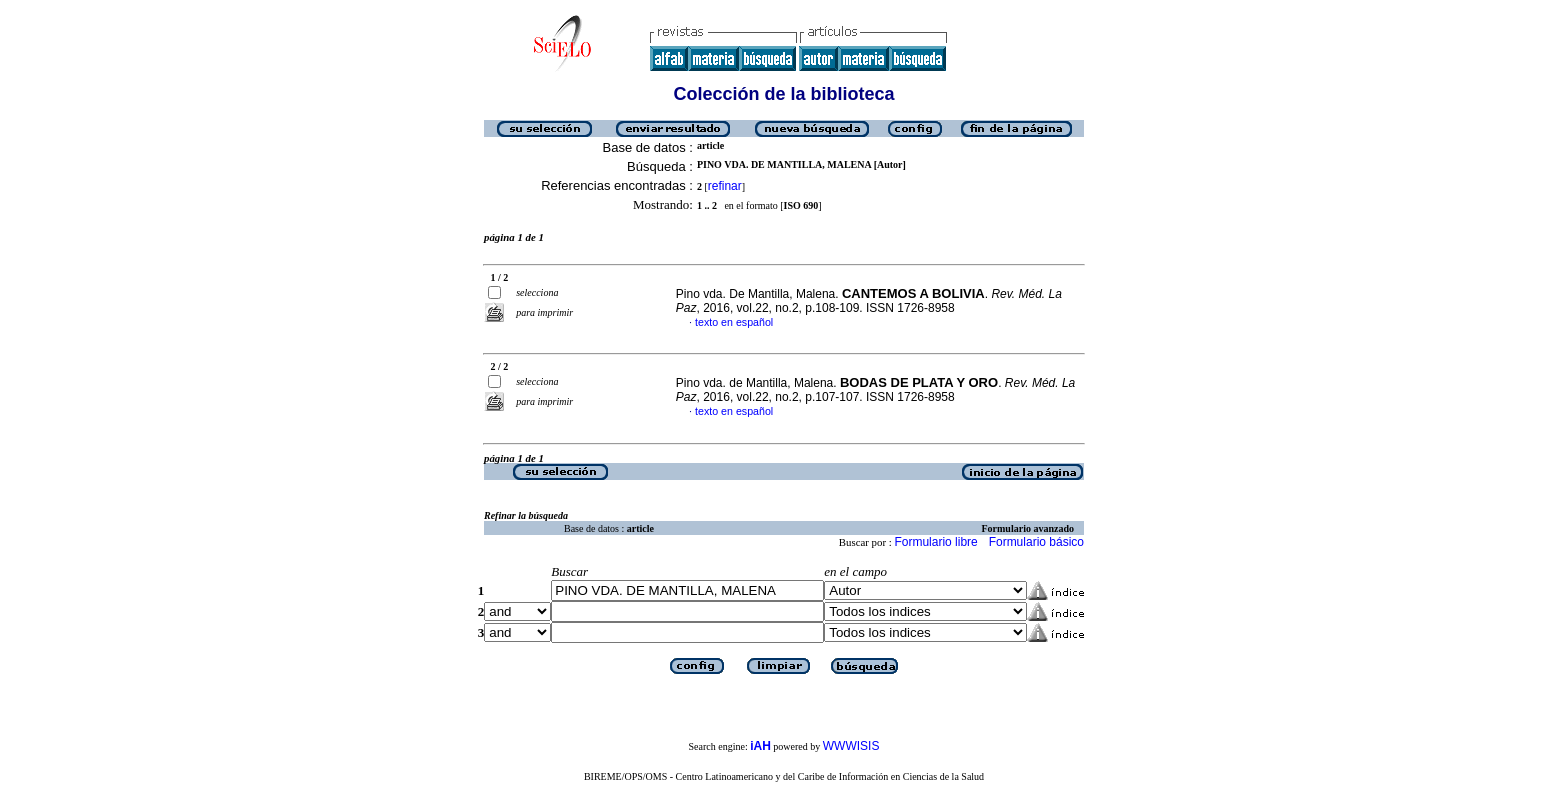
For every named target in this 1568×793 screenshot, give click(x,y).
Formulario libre (935, 542)
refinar (725, 186)
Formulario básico (1036, 542)
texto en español (734, 322)
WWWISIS (851, 746)
